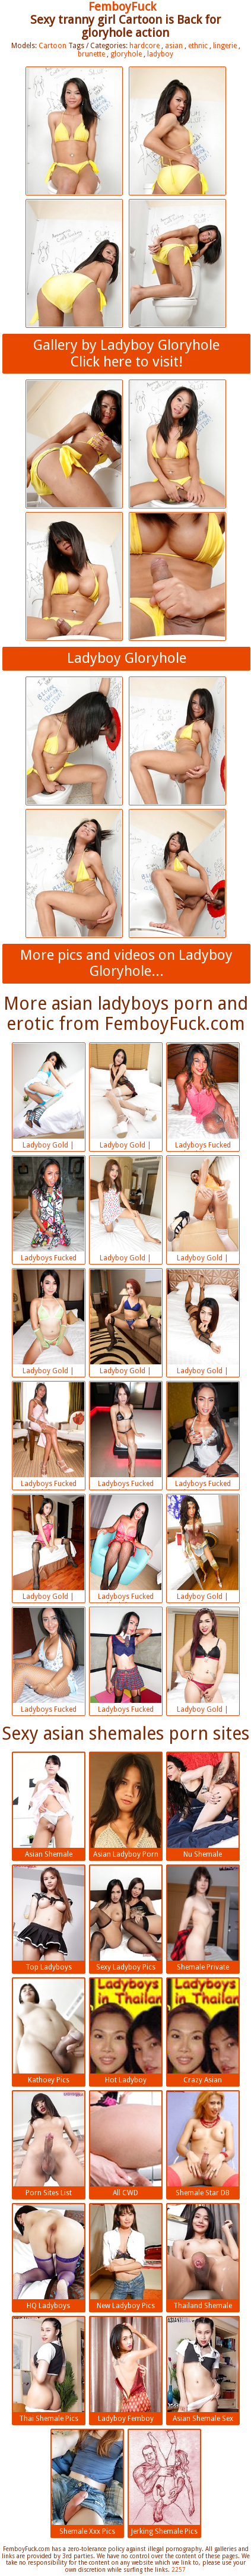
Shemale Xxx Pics (87, 2483)
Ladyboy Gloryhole (126, 658)
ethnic (198, 46)
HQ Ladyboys (48, 2257)
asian (174, 46)
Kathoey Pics (48, 2031)
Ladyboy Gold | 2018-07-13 (48, 1098)
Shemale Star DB (203, 2144)
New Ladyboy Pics (125, 2257)
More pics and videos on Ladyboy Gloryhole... (126, 963)
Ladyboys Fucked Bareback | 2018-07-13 (203, 1098)
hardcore (144, 46)
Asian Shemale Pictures (48, 1807)
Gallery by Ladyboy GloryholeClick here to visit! (126, 353)
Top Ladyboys (48, 1918)
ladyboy (160, 54)
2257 (178, 2569)
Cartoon (52, 46)
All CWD (125, 2144)
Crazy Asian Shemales (203, 2032)
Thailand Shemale (203, 2257)
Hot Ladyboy (125, 2031)
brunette (91, 54)
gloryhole (126, 54)
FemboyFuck (122, 6)
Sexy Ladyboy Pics (125, 1918)
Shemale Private (203, 1918)
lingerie (225, 46)
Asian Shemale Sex (203, 2370)
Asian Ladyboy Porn (125, 1805)
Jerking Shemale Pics (164, 2483)
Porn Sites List (48, 2144)
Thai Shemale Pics (48, 2370)
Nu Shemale (203, 1805)
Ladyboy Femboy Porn (125, 2371)
